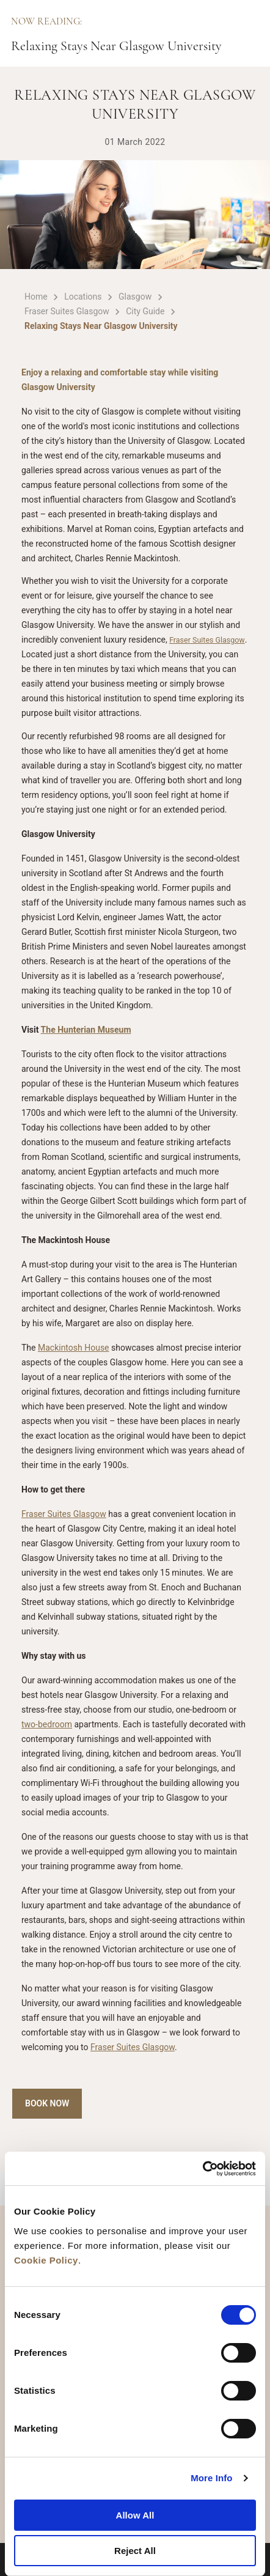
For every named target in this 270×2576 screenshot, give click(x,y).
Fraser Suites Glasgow (207, 639)
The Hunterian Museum (86, 1030)
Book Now (47, 2103)
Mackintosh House (73, 1348)
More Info (211, 2478)
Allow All (135, 2515)
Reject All (135, 2550)
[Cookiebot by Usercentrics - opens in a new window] (202, 2169)
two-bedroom (46, 1724)
